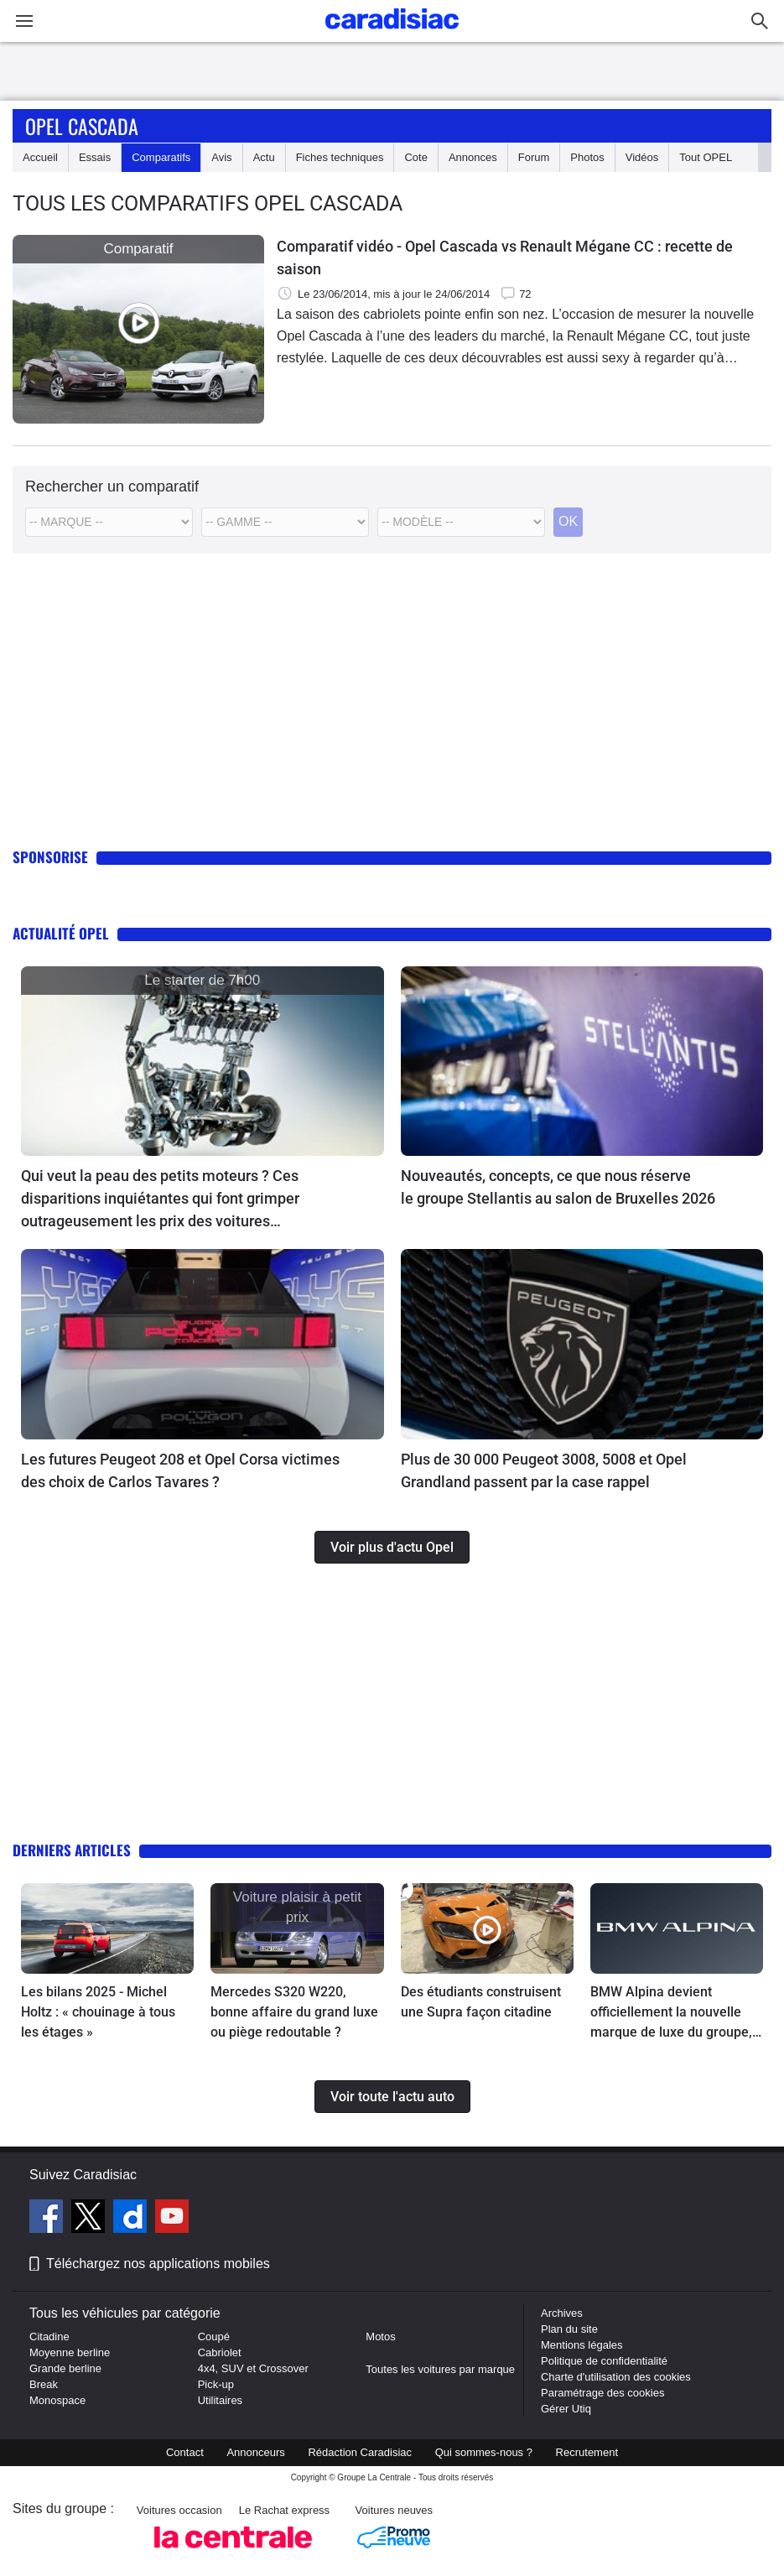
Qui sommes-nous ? (483, 2452)
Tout (705, 157)
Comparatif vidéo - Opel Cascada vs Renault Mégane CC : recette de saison (505, 257)
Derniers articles (72, 1850)
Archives (562, 2313)
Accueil (40, 157)
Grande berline (65, 2368)
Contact (185, 2452)
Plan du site (569, 2329)
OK (568, 521)
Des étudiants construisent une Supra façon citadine (481, 2002)
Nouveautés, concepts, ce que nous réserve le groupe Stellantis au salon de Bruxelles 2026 (558, 1187)
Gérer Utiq (566, 2408)
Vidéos (642, 157)
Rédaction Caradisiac (360, 2452)
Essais (95, 157)
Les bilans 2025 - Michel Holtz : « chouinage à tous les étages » (98, 2012)
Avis (221, 157)
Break (43, 2384)
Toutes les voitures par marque (440, 2369)
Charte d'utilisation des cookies (616, 2376)
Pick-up (216, 2384)
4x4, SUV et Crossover (253, 2368)
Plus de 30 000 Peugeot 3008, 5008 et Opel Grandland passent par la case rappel (544, 1470)
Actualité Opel (61, 933)
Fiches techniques (340, 157)
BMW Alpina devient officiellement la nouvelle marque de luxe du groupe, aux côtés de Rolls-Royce (671, 2013)
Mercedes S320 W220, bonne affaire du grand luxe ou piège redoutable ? (294, 2012)
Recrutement (587, 2452)
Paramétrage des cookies (602, 2392)
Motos (380, 2336)
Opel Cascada (81, 126)
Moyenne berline (69, 2352)
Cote (415, 157)
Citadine (49, 2336)
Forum (534, 157)
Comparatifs (161, 157)
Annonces (473, 157)
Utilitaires (220, 2400)
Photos (587, 157)
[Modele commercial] (461, 522)
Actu (264, 157)
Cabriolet (219, 2352)
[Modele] (285, 522)
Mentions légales (582, 2345)
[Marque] (109, 522)
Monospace (57, 2400)
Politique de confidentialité (604, 2361)
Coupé (214, 2336)
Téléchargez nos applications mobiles (158, 2263)
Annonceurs (255, 2452)
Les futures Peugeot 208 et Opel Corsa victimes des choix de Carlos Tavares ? (180, 1470)
